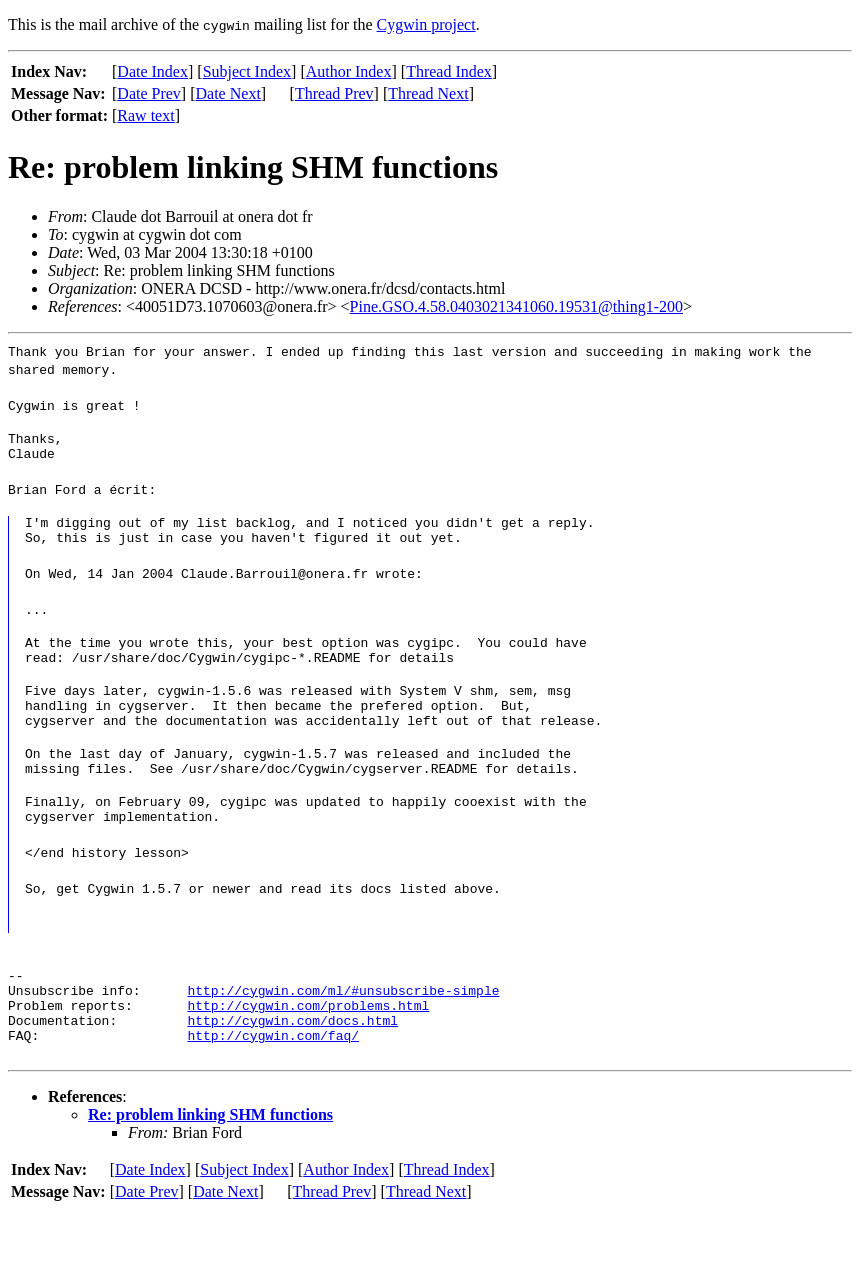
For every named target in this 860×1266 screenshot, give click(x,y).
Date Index (152, 71)
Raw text (145, 115)
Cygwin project (426, 24)
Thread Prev (334, 93)
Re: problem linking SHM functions (210, 1168)
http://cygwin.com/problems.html (308, 1053)
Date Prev (149, 93)
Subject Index (247, 71)
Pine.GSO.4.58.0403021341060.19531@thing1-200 (516, 306)
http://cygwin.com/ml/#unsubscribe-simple (343, 1035)
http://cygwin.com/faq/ (273, 1089)
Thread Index (449, 71)
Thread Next (428, 93)
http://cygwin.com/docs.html (292, 1071)
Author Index (349, 71)
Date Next (228, 93)
